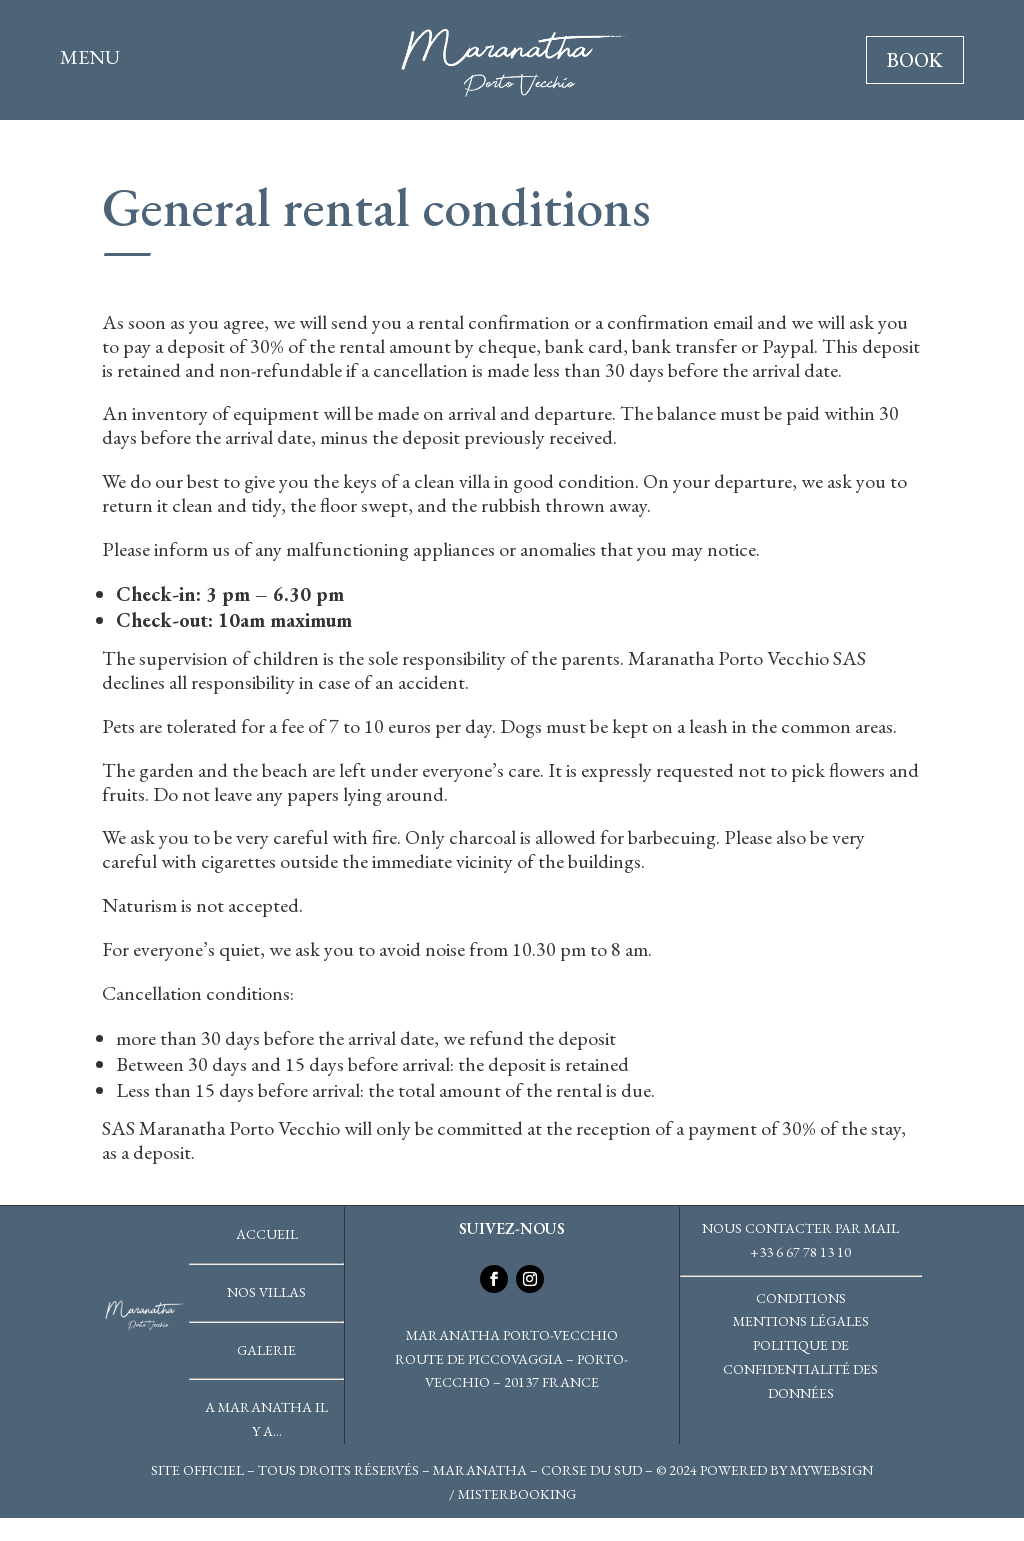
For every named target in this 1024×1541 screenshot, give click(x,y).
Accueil (267, 1234)
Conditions (801, 1298)
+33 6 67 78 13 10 (800, 1252)
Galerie (266, 1350)
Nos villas (266, 1292)
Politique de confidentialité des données (800, 1369)
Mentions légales (801, 1321)
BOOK (915, 60)
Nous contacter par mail (800, 1228)
